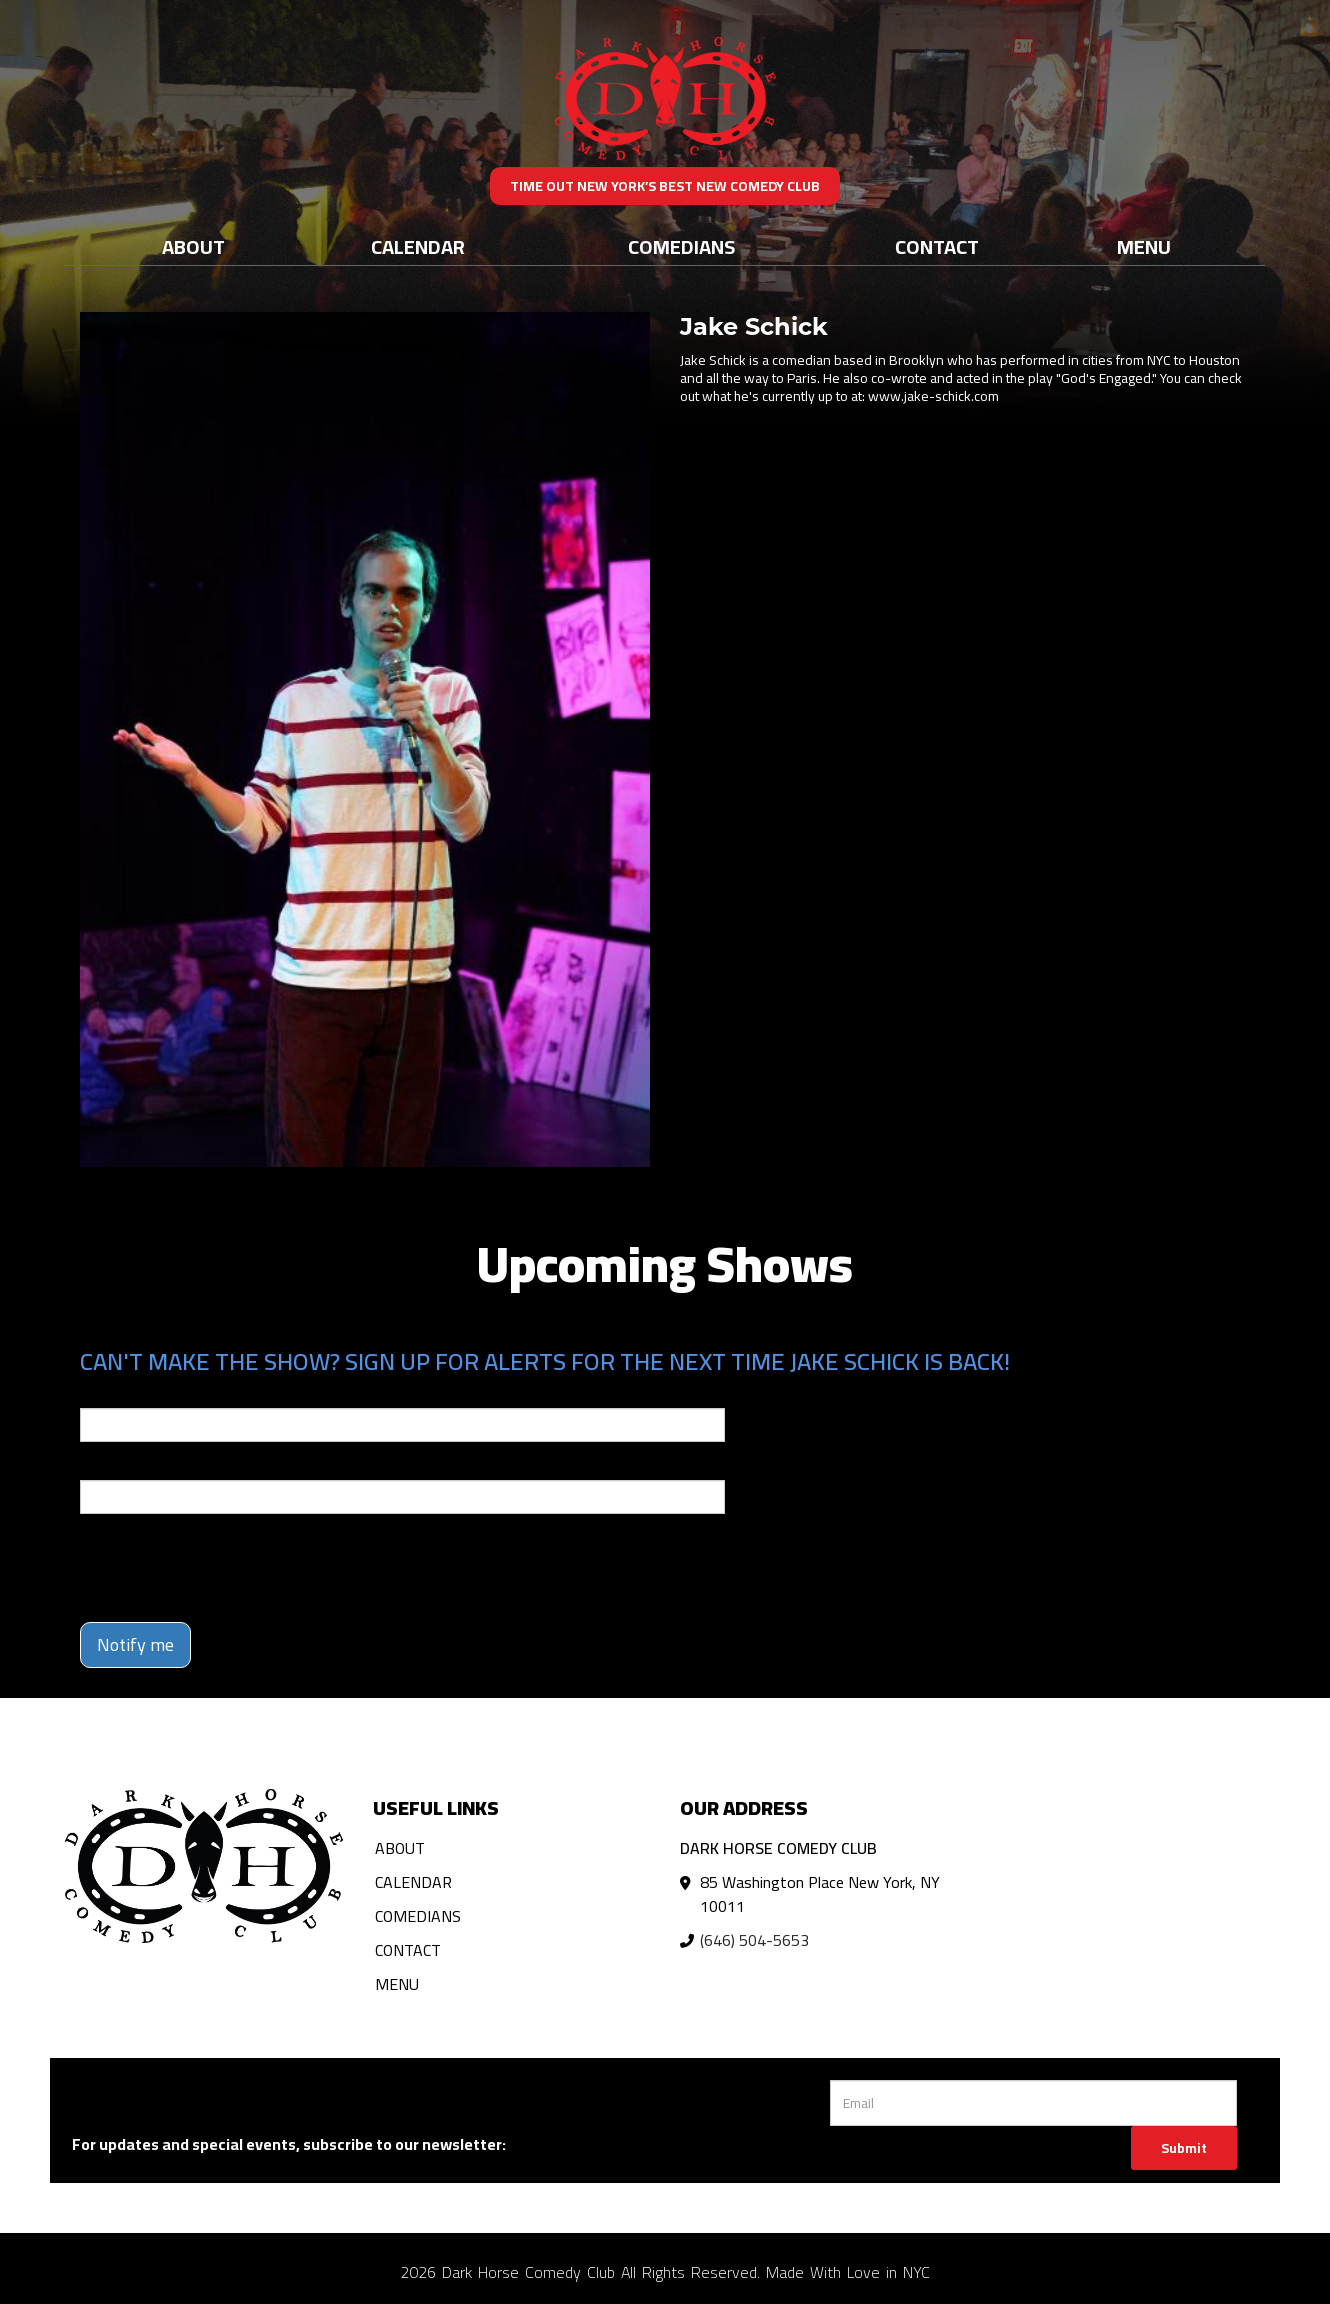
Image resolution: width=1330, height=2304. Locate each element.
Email (98, 1394)
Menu (1144, 246)
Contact (937, 246)
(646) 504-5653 (754, 1940)
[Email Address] (1033, 2103)
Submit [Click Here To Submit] (1184, 2148)
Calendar (418, 246)
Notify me (135, 1644)
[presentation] (232, 1568)
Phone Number (128, 1466)
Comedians (681, 246)
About (193, 246)
